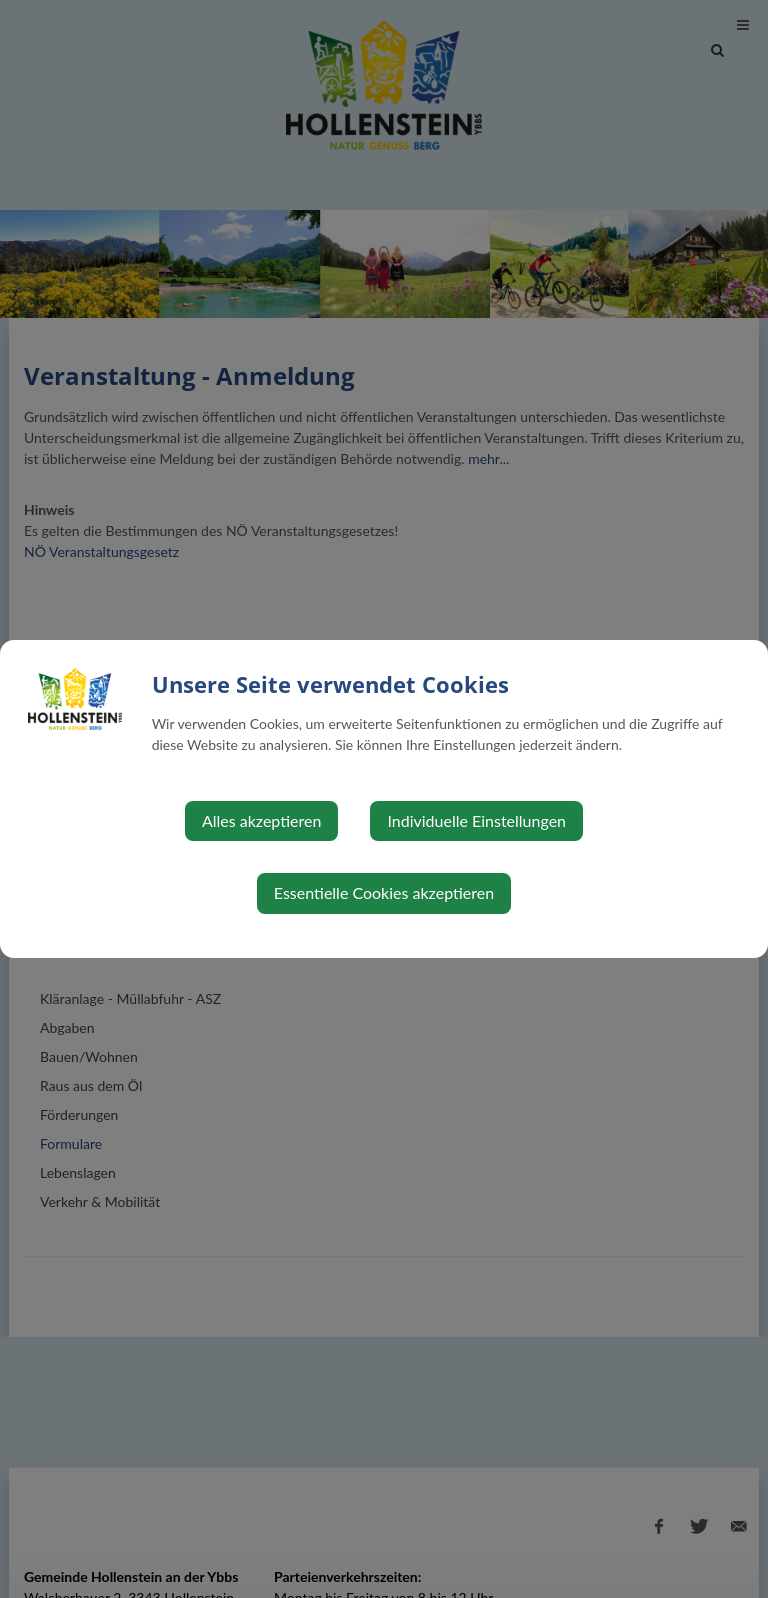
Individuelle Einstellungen (476, 820)
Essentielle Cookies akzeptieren (384, 892)
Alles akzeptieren (261, 820)
